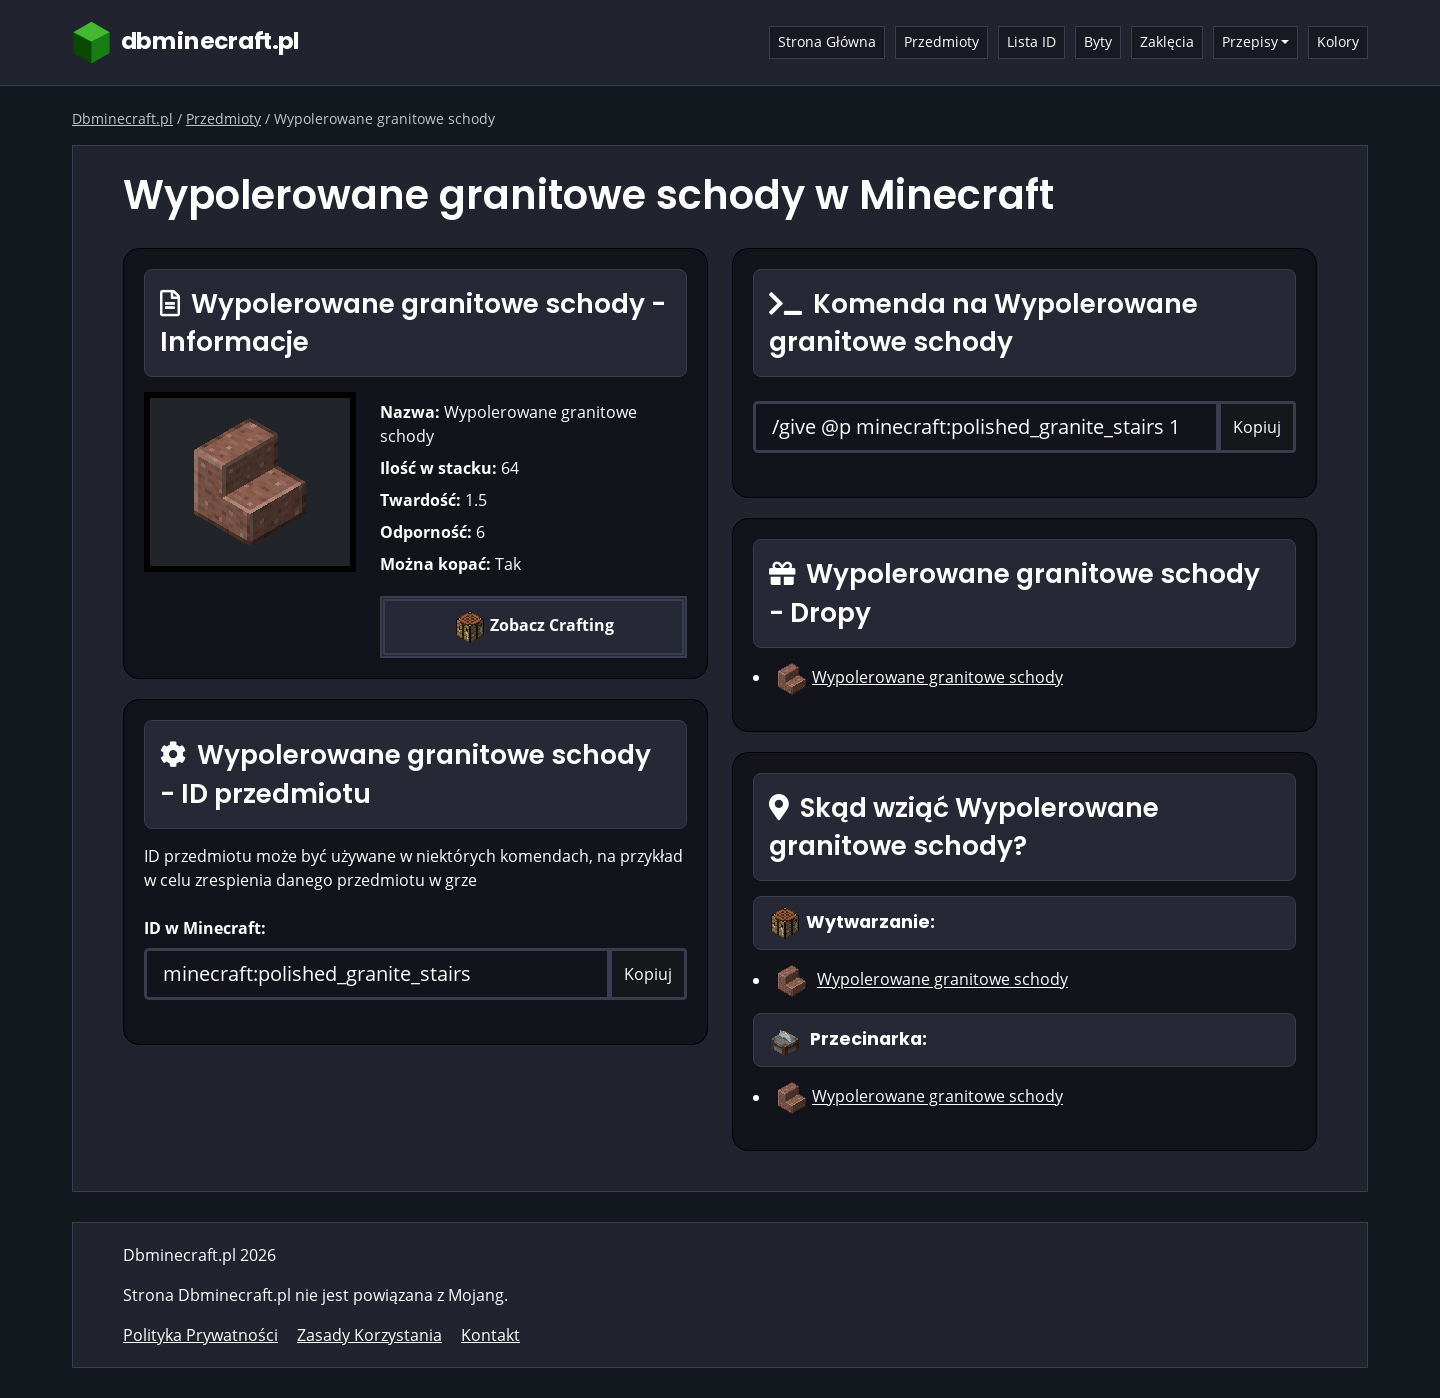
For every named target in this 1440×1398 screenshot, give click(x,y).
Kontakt (490, 1335)
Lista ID (1031, 41)
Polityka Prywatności (200, 1335)
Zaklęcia (1167, 41)
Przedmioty (941, 41)
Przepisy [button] (1250, 41)
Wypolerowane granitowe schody (937, 677)
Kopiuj (648, 974)
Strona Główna (827, 41)
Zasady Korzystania (369, 1335)
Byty (1098, 41)
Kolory (1338, 41)
